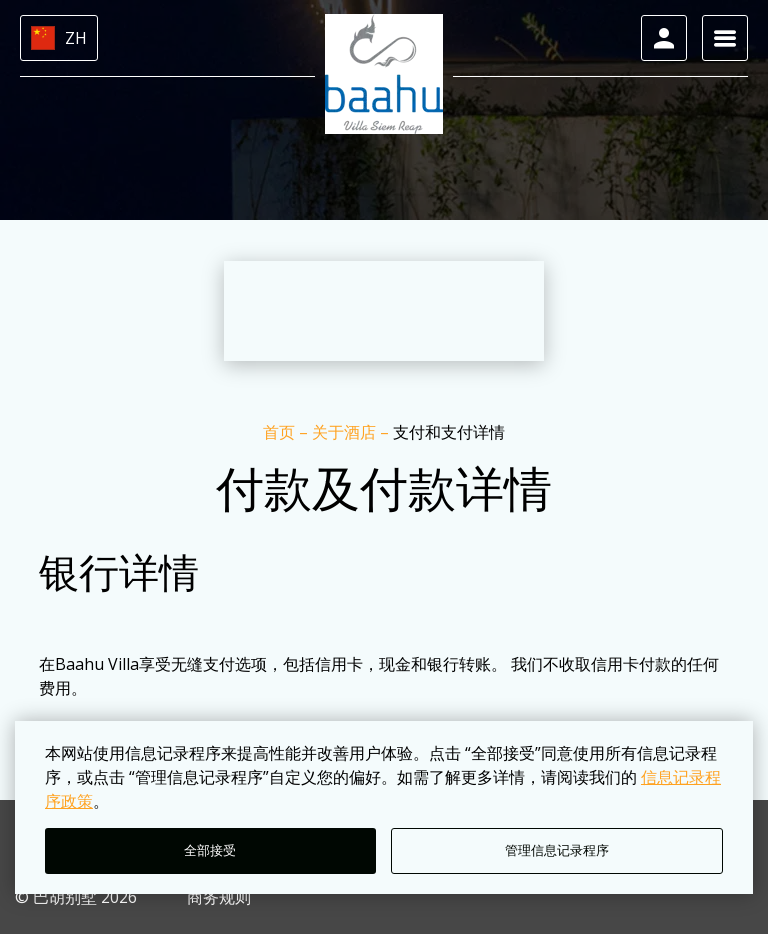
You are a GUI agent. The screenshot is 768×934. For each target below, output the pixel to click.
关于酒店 (346, 432)
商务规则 (219, 897)
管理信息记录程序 (557, 850)
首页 (281, 432)
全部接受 (210, 850)
